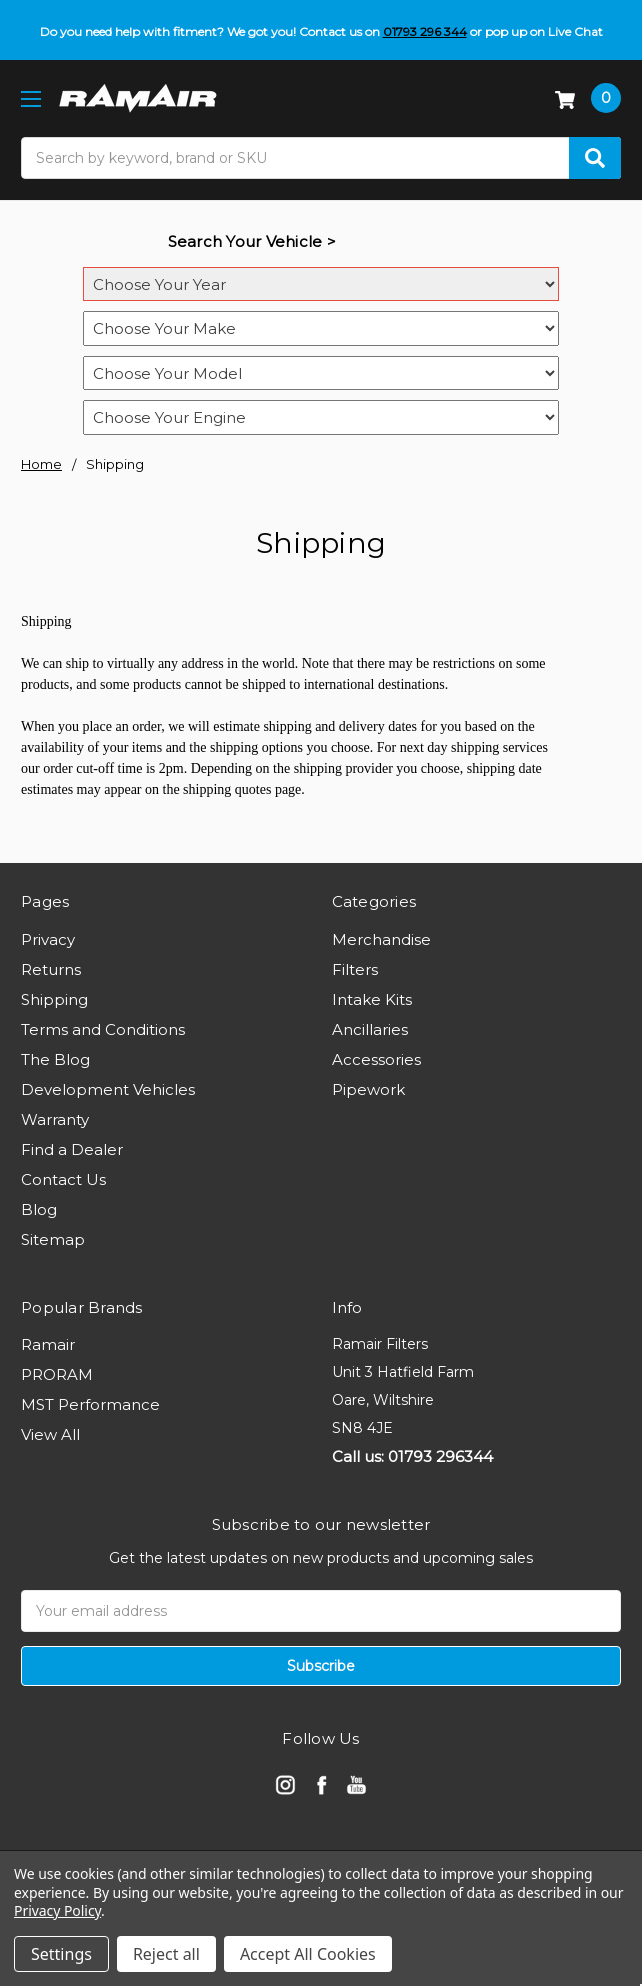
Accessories (376, 1059)
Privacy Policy (57, 1910)
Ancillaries (370, 1029)
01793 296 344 (425, 31)
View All (50, 1434)
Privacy (48, 939)
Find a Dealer (72, 1149)
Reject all (166, 1954)
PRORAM (57, 1374)
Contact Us (63, 1179)
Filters (355, 969)
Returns (51, 969)
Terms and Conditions (103, 1029)
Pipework (368, 1089)
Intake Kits (372, 999)
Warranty (55, 1119)
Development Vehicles (108, 1089)
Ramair (48, 1344)
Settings (61, 1954)
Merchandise (381, 939)
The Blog (55, 1059)
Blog (39, 1209)
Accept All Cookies (308, 1954)
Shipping (54, 999)
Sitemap (53, 1239)
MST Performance (90, 1404)
